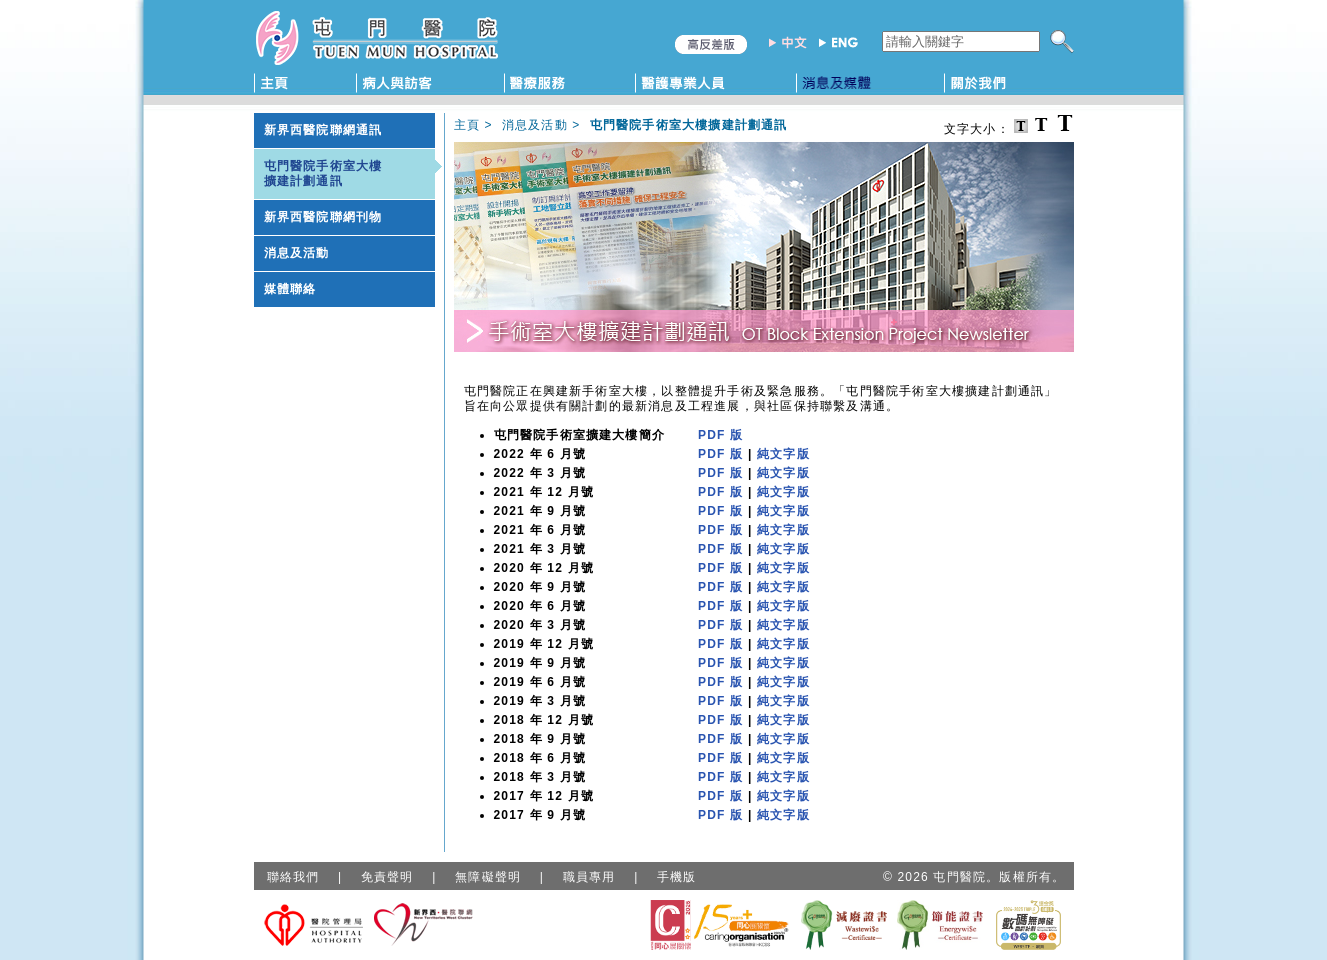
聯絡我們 (293, 877)
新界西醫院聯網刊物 (323, 217)
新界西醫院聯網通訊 (323, 130)
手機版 (677, 877)
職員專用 (589, 877)
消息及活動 (297, 253)
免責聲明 (387, 877)
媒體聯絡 (290, 289)
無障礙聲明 (488, 877)
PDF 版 (720, 435)
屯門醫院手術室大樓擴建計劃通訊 (323, 173)
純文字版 (783, 454)
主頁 (467, 125)
